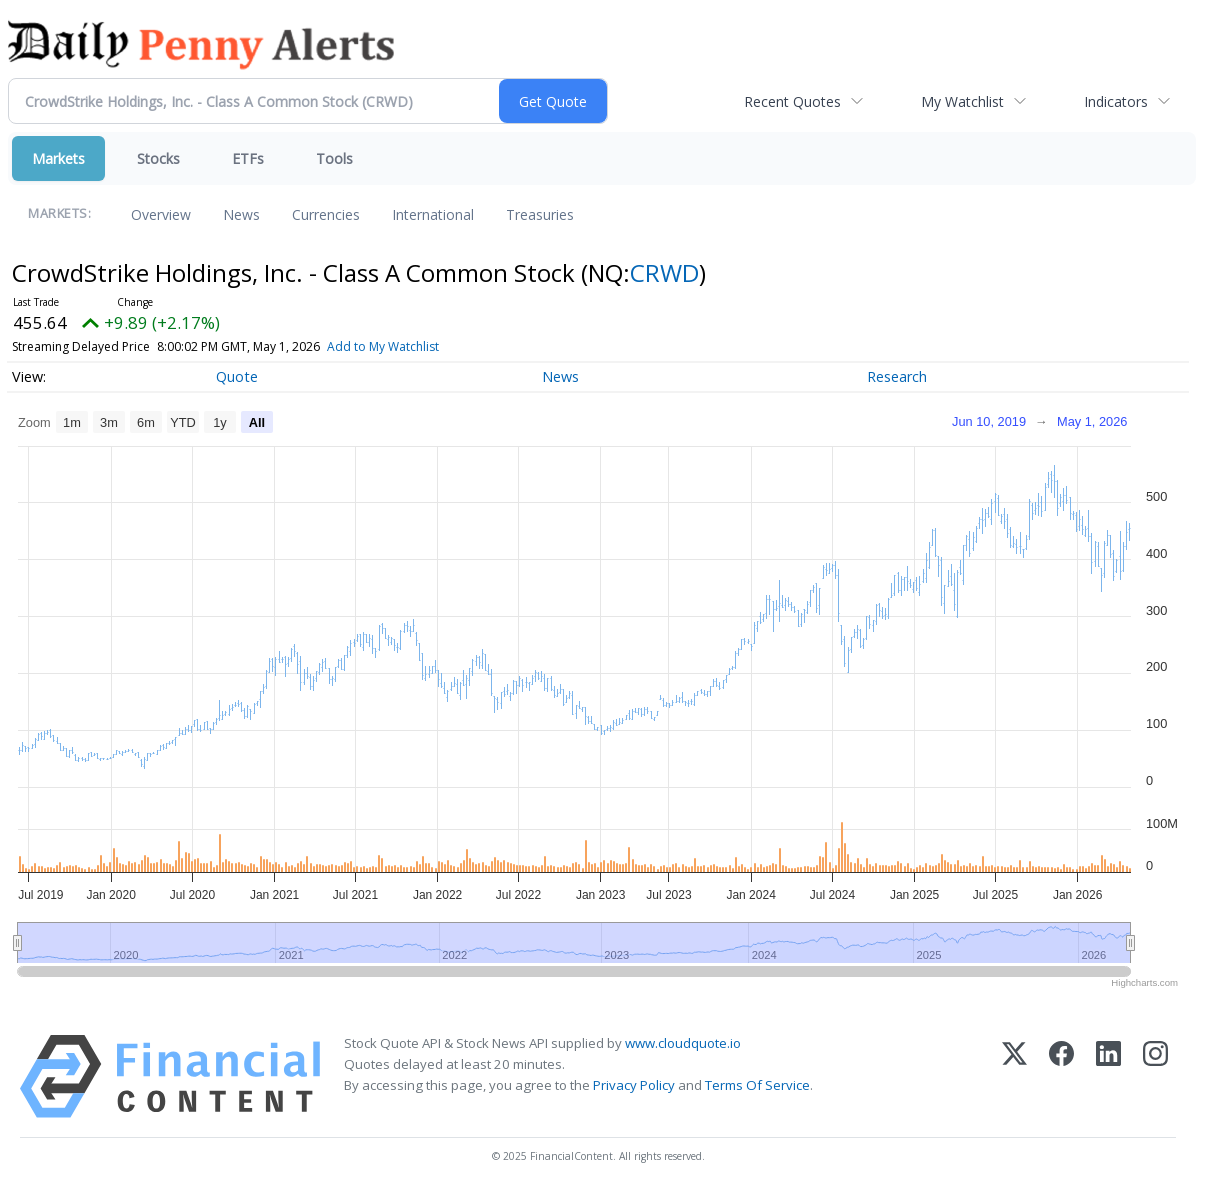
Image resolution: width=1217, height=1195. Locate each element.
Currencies (326, 214)
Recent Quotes (792, 101)
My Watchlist (962, 101)
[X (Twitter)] (1014, 1076)
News (241, 214)
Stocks (158, 158)
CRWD (664, 272)
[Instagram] (1155, 1076)
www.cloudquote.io (683, 1043)
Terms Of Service (757, 1085)
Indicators (1116, 101)
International (433, 214)
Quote (237, 376)
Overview (161, 214)
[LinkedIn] (1108, 1076)
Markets (58, 158)
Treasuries (540, 214)
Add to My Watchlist (419, 346)
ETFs (248, 158)
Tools (334, 158)
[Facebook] (1061, 1076)
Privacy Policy (634, 1085)
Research (897, 376)
